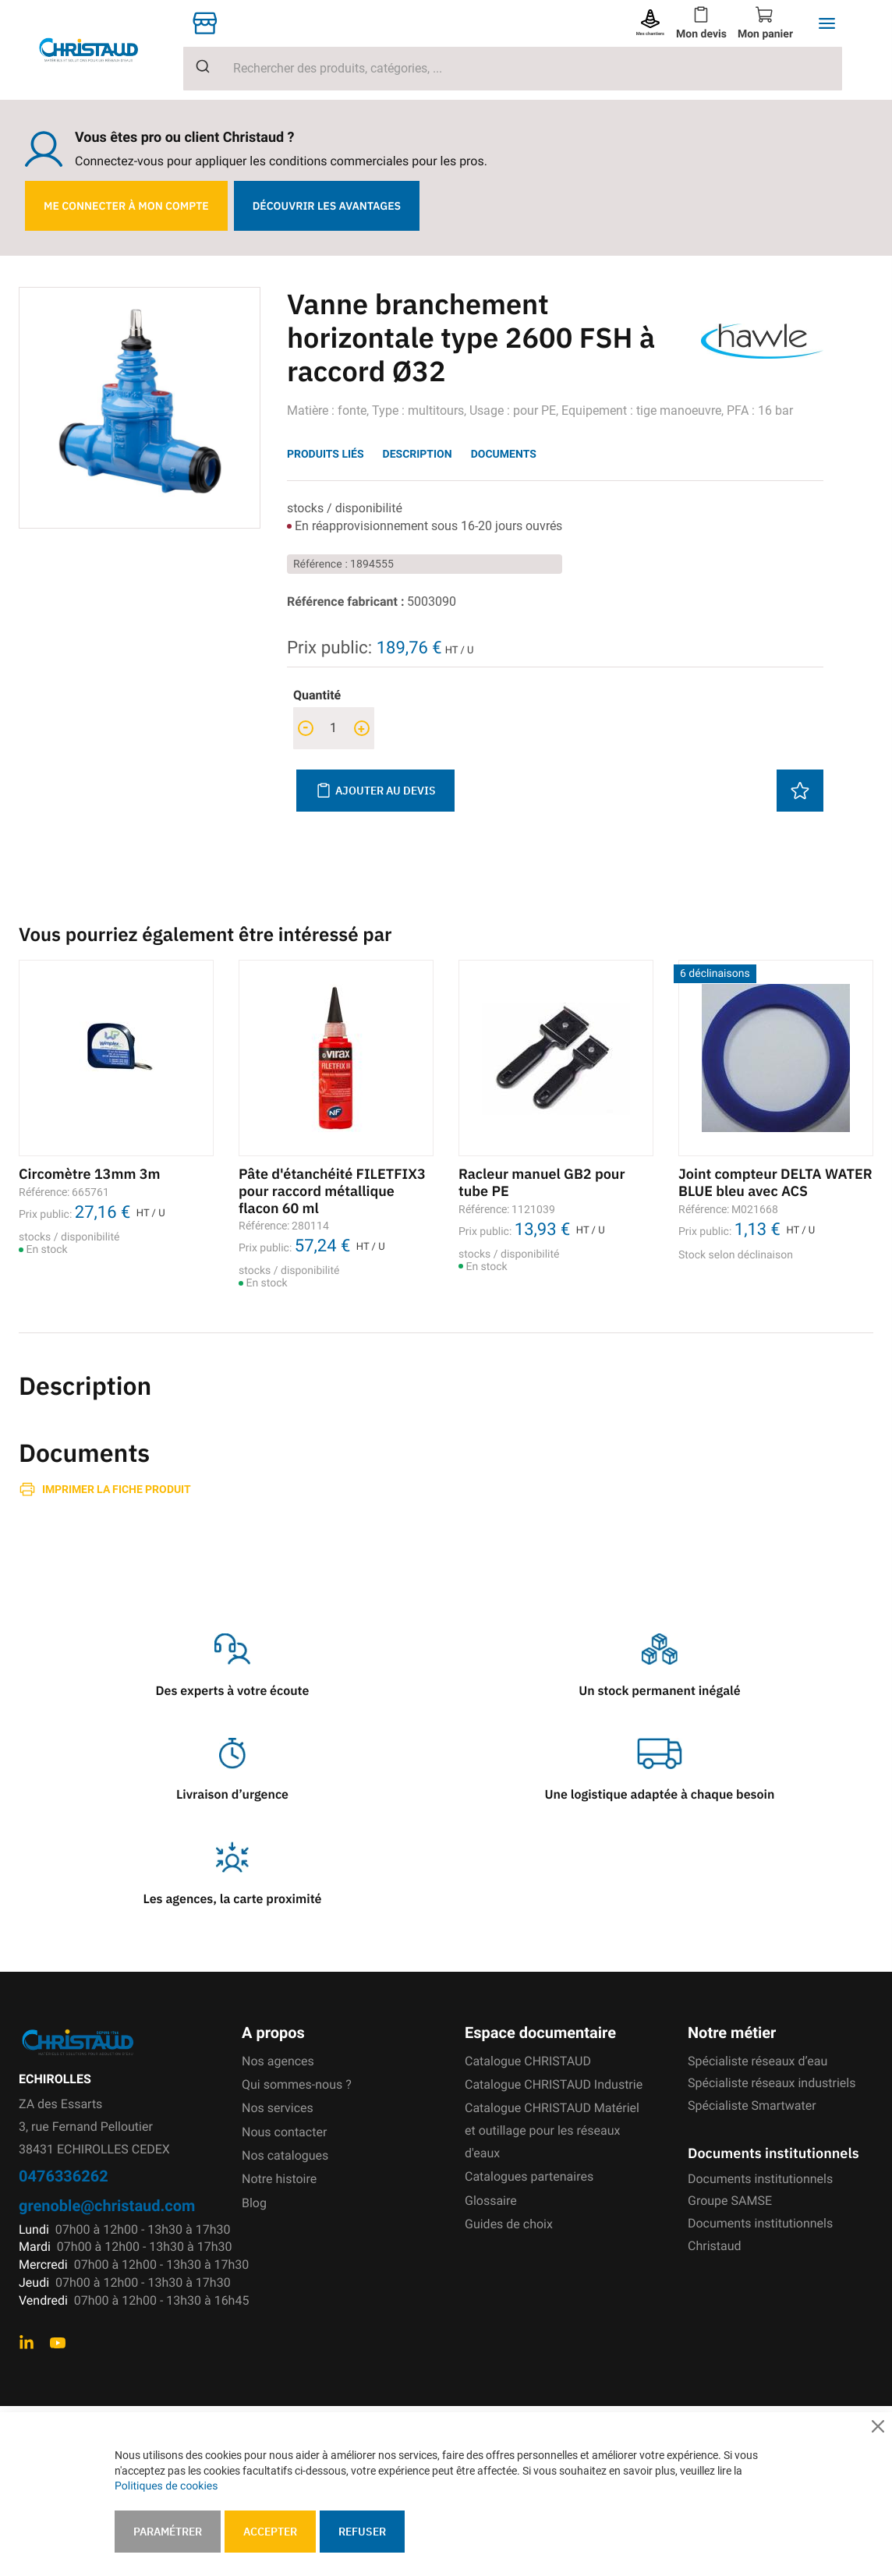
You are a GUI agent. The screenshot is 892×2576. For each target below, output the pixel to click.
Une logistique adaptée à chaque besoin (660, 1795)
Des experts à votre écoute (233, 1691)
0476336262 (63, 2175)
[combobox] (512, 68)
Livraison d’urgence (232, 1795)
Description (417, 454)
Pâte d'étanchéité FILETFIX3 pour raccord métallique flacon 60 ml (332, 1190)
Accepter (270, 2532)
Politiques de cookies (166, 2486)
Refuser (362, 2532)
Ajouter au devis (375, 790)
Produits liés (325, 454)
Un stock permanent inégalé (659, 1691)
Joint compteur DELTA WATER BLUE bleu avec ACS (775, 1182)
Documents (503, 454)
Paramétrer (167, 2532)
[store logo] (101, 49)
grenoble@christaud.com (107, 2205)
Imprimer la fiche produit (116, 1488)
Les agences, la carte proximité (232, 1899)
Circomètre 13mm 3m (89, 1174)
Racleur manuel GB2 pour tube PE (541, 1182)
